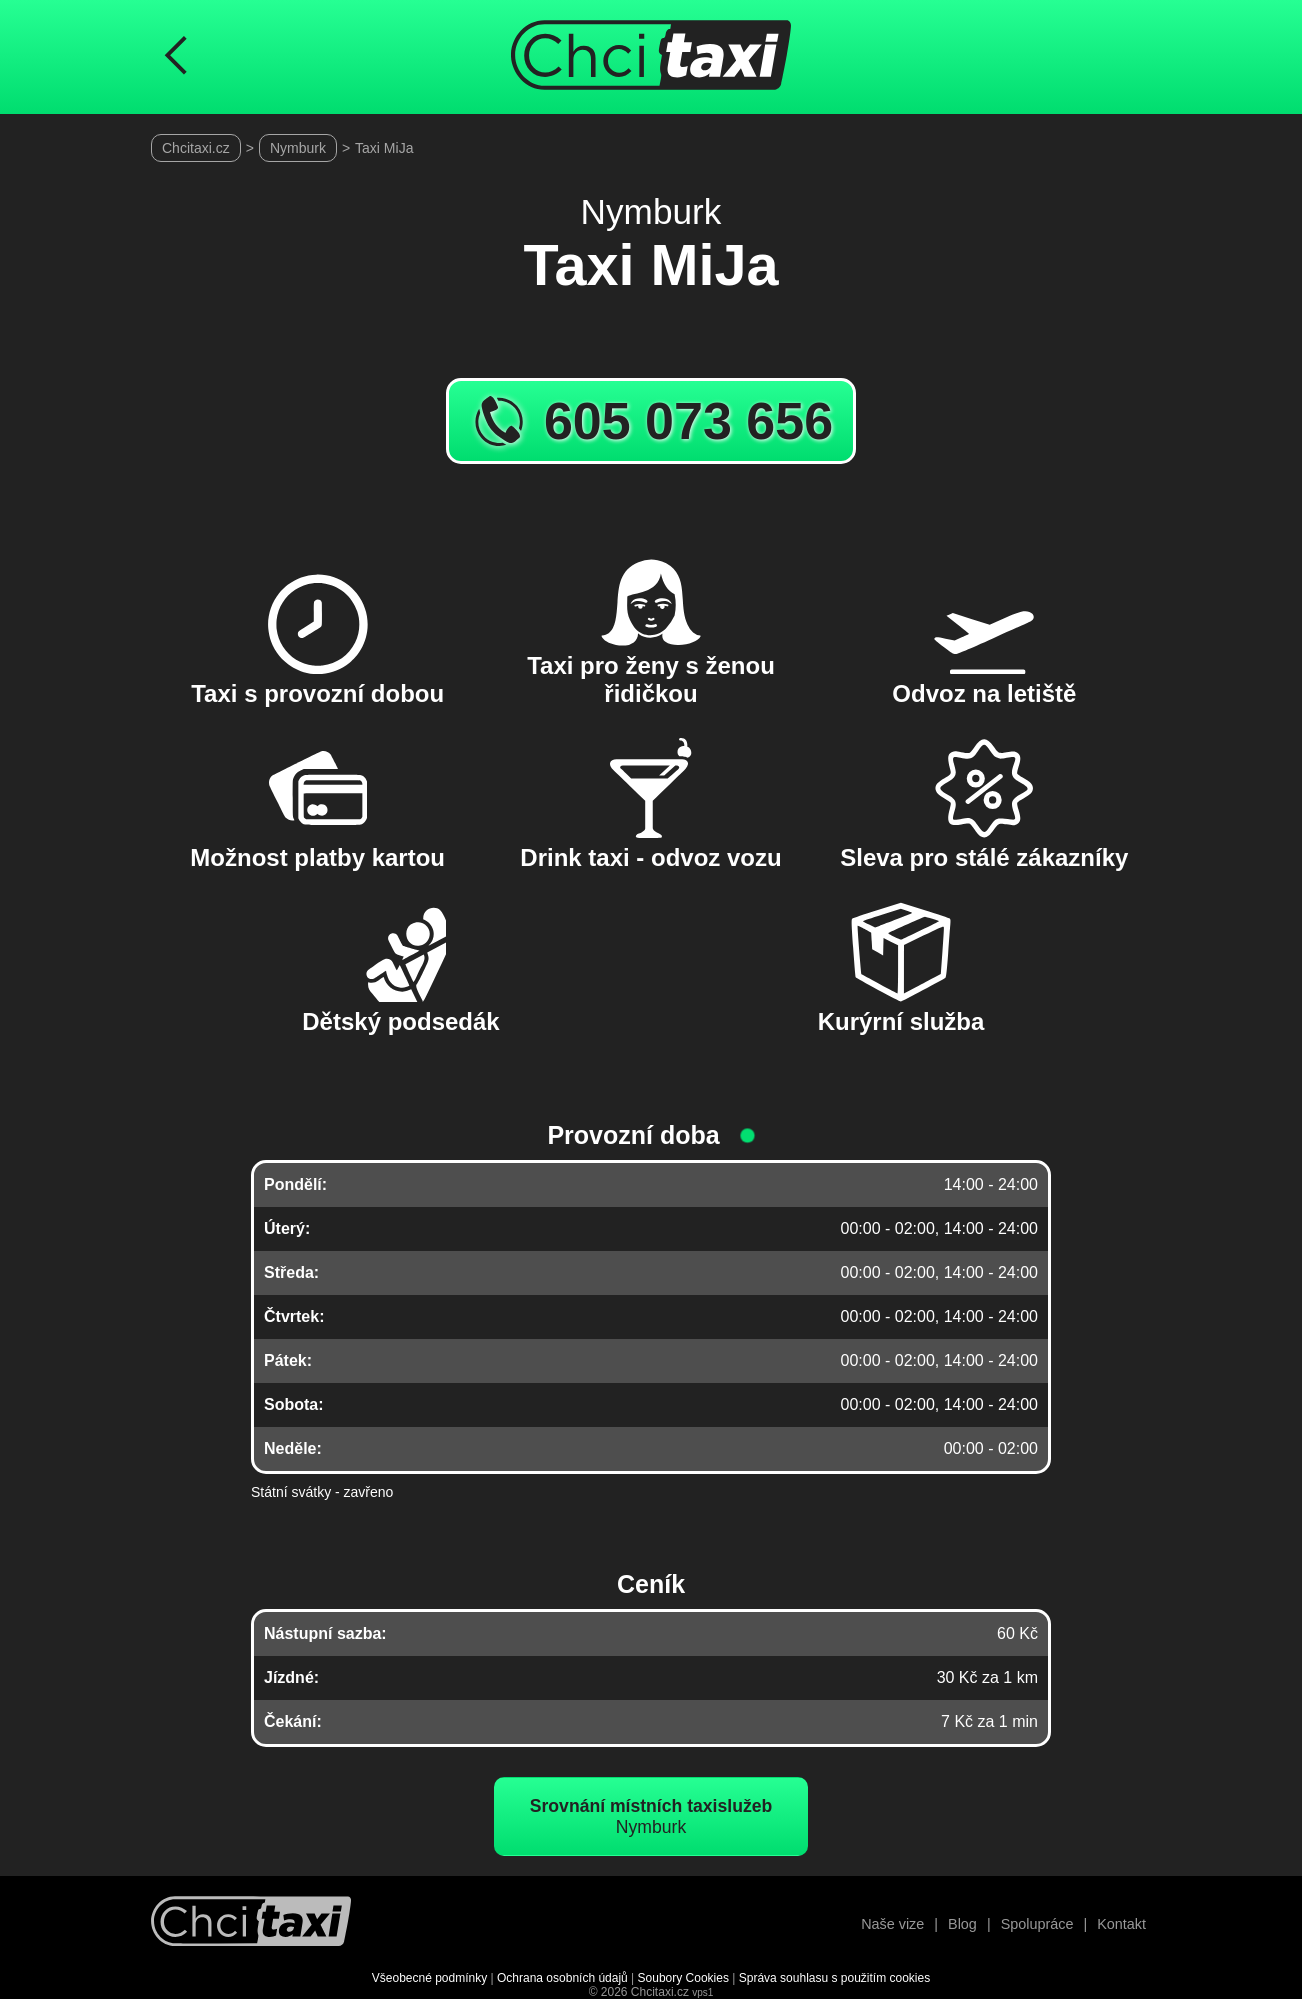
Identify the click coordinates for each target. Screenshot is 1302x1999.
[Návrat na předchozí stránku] (176, 57)
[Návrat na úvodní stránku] (251, 1923)
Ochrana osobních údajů (562, 1978)
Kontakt (1121, 1924)
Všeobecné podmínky (429, 1978)
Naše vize (892, 1924)
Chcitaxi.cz (196, 148)
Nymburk (298, 148)
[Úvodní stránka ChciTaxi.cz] (651, 57)
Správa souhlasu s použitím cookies (834, 1978)
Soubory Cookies (683, 1978)
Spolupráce (1037, 1924)
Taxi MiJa (384, 148)
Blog (962, 1924)
